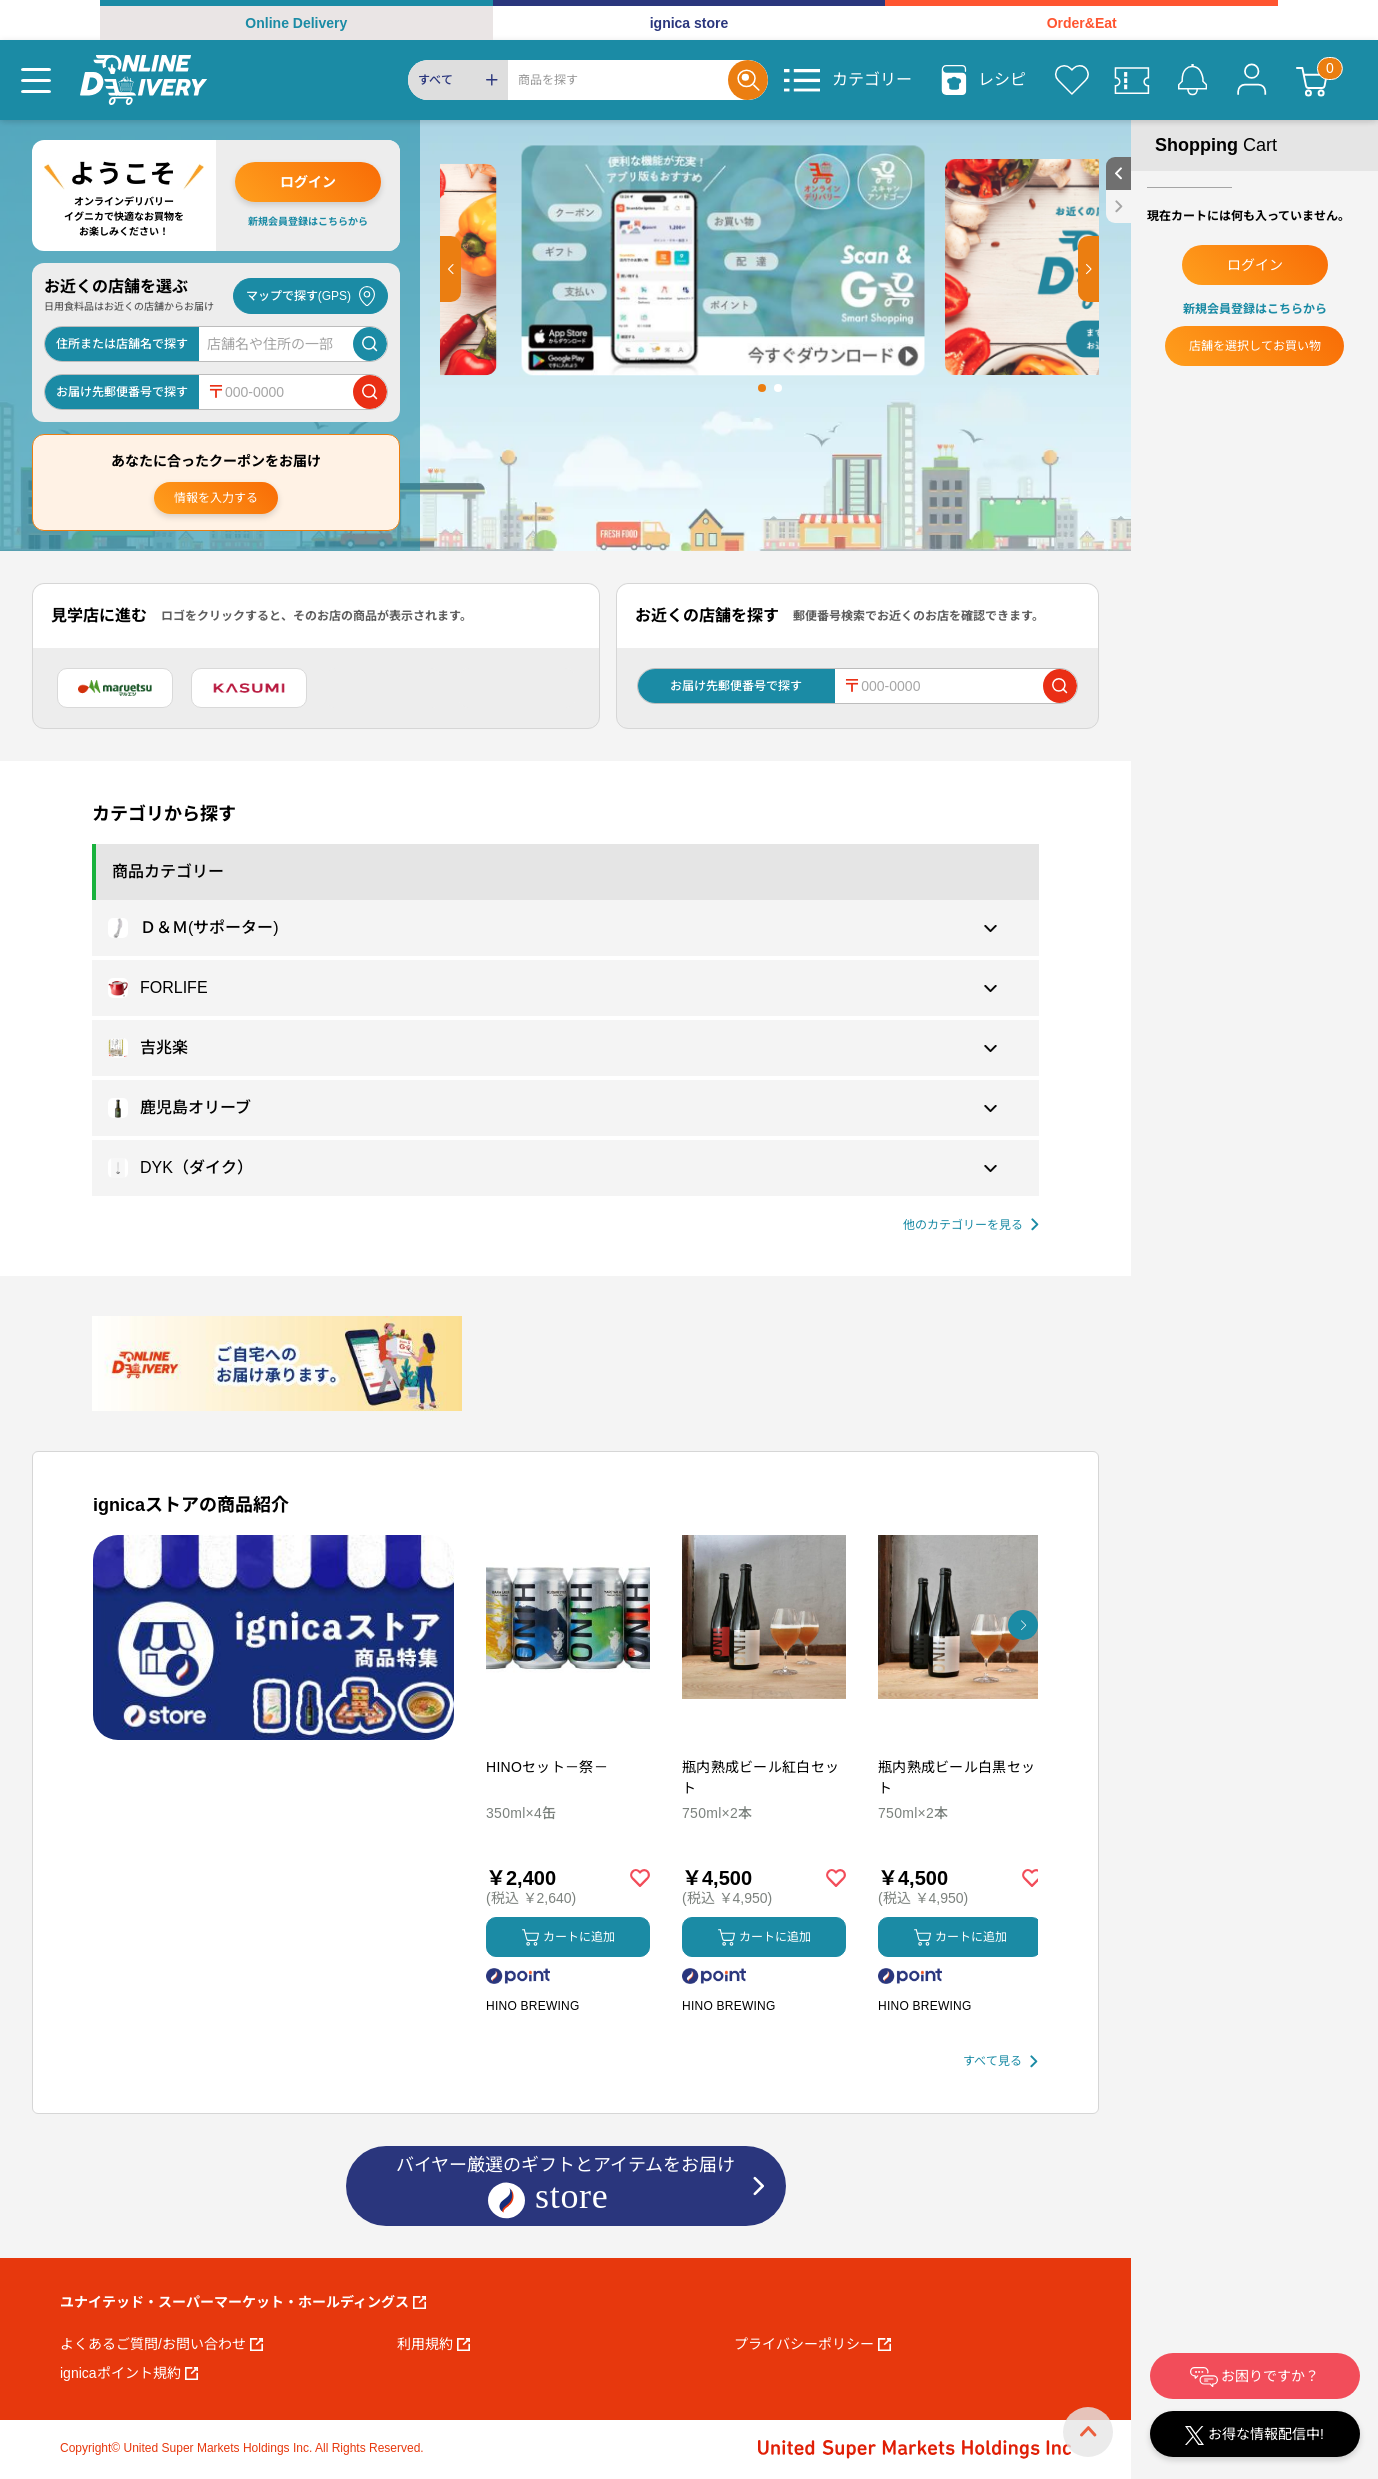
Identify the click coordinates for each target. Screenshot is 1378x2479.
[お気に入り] (1072, 80)
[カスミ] (249, 688)
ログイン (308, 182)
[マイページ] (1252, 80)
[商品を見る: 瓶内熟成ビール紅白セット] (764, 1722)
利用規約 (433, 2344)
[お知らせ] (1192, 80)
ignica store (689, 23)
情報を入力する (216, 498)
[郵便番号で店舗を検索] (370, 392)
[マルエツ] (115, 688)
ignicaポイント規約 (129, 2373)
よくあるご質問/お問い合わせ (161, 2344)
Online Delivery (296, 23)
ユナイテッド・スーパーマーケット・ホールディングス (243, 2302)
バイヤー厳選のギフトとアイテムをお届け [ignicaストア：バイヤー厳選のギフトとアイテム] (565, 2187)
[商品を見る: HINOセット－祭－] (568, 1722)
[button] (450, 269)
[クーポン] (1132, 80)
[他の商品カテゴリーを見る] (971, 1225)
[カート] (1312, 80)
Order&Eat (1082, 23)
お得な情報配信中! (1254, 2435)
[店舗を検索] (370, 344)
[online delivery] (143, 80)
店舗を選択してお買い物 (1255, 346)
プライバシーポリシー (812, 2344)
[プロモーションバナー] (273, 1637)
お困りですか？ (1255, 2377)
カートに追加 (568, 1937)
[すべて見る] (1000, 2061)
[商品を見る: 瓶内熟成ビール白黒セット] (960, 1722)
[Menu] (36, 80)
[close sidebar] (1118, 206)
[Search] (618, 80)
